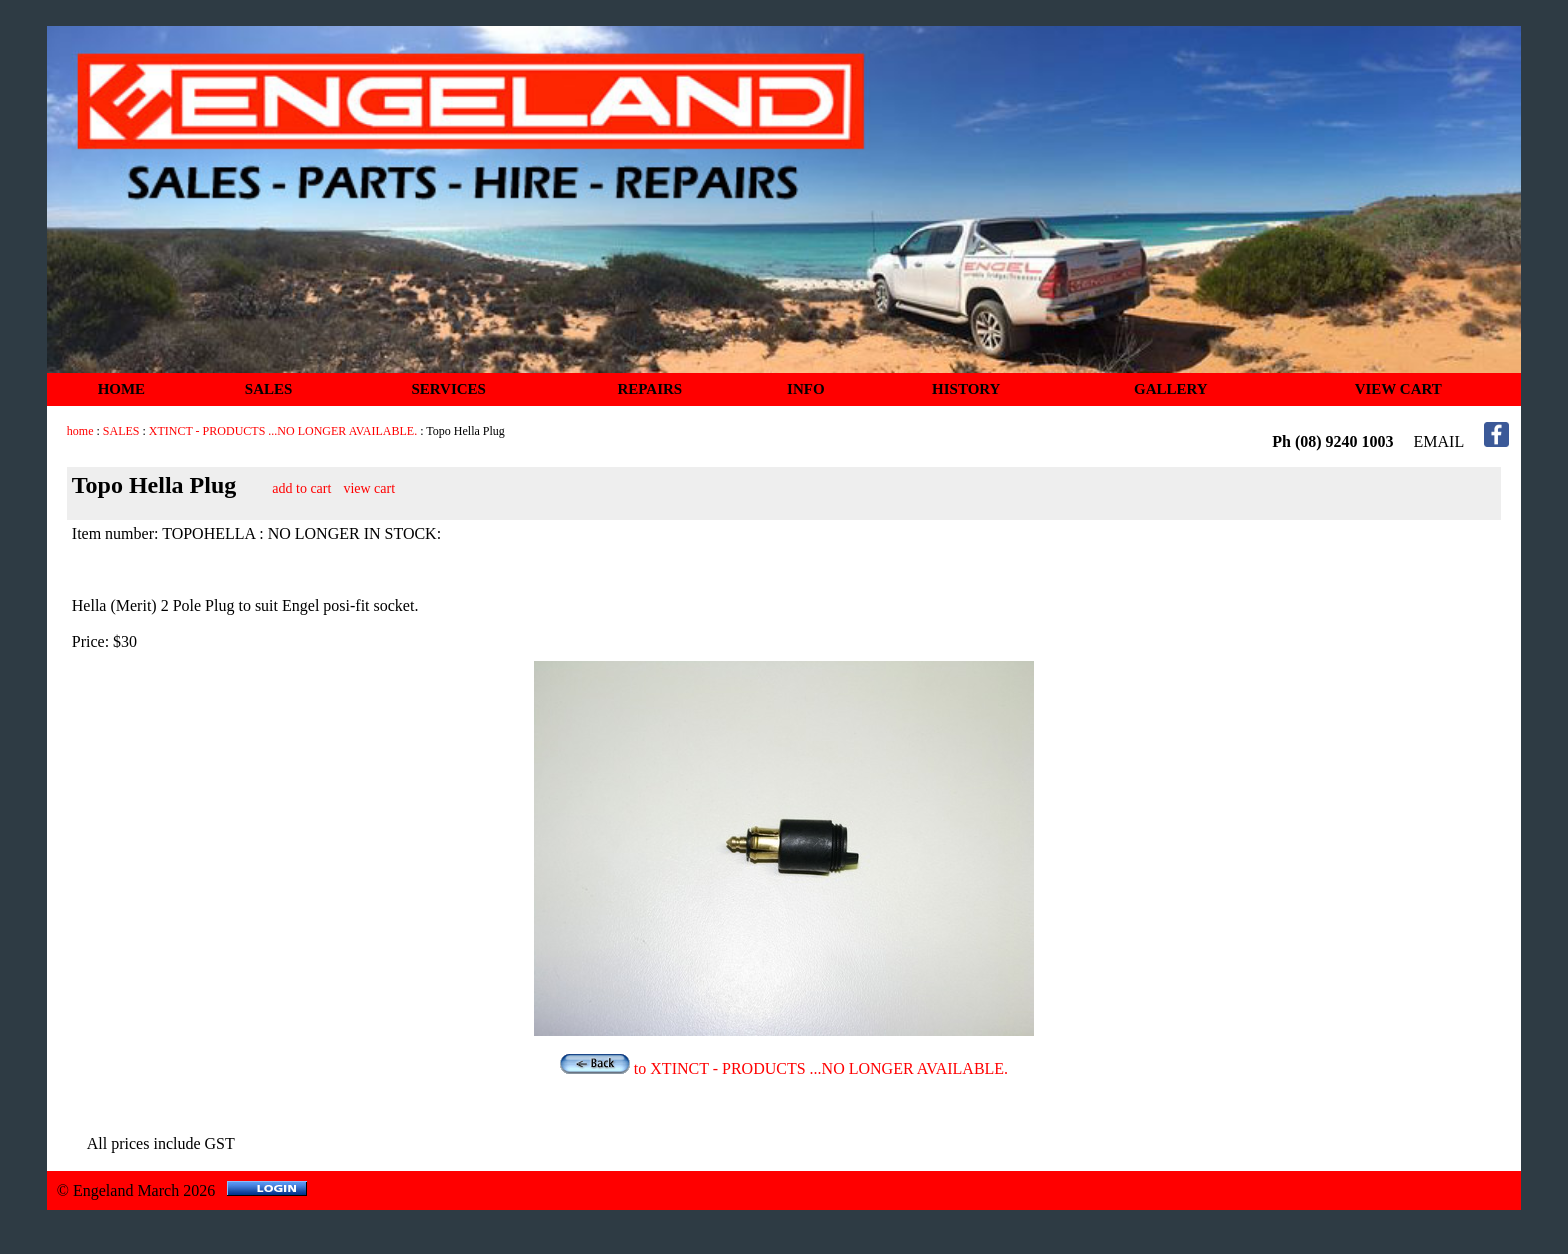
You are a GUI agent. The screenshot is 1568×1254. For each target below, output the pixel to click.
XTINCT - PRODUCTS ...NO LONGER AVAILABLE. (283, 431)
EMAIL (1439, 441)
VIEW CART (1398, 389)
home (80, 431)
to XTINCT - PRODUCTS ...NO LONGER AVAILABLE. (784, 1068)
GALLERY (1171, 389)
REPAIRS (649, 389)
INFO (806, 389)
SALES (269, 389)
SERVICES (448, 389)
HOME (122, 389)
